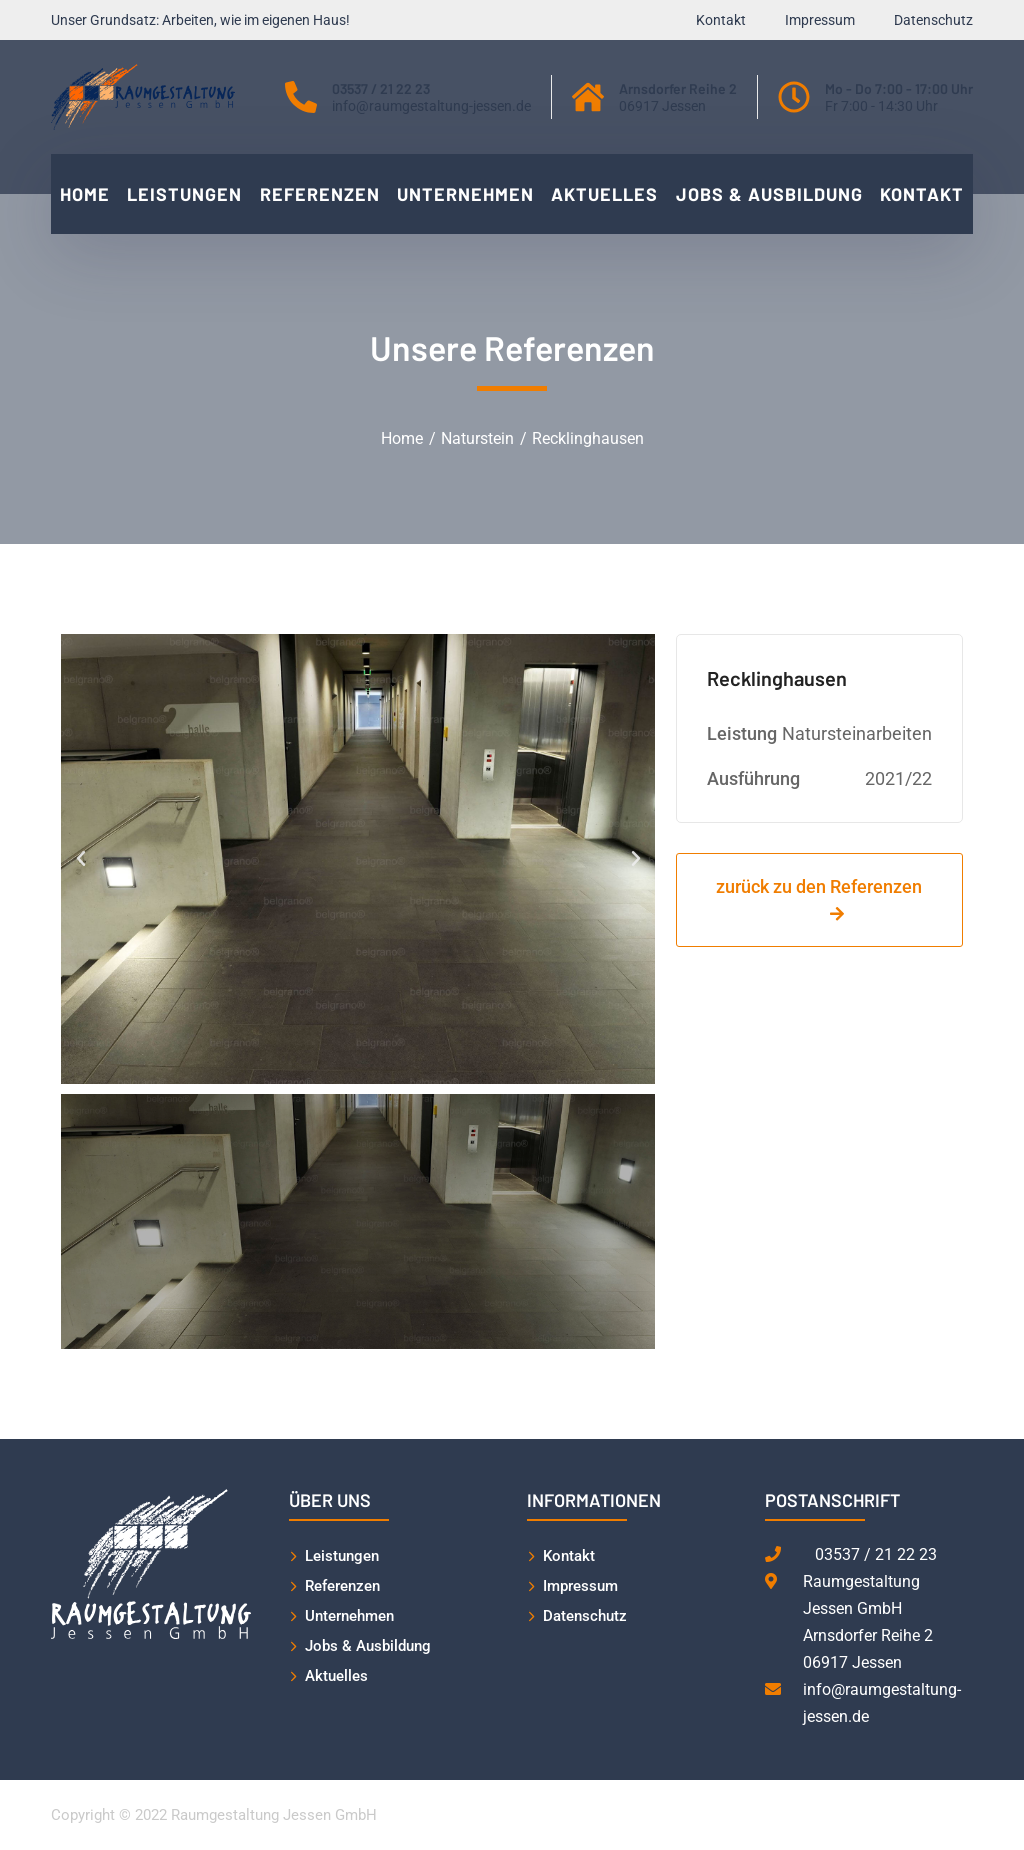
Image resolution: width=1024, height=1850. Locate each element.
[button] (81, 859)
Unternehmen (349, 1616)
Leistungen (342, 1556)
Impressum (580, 1586)
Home (402, 438)
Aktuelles (336, 1676)
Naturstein (477, 438)
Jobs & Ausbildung (368, 1646)
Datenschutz (585, 1616)
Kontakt (569, 1556)
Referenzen (342, 1586)
